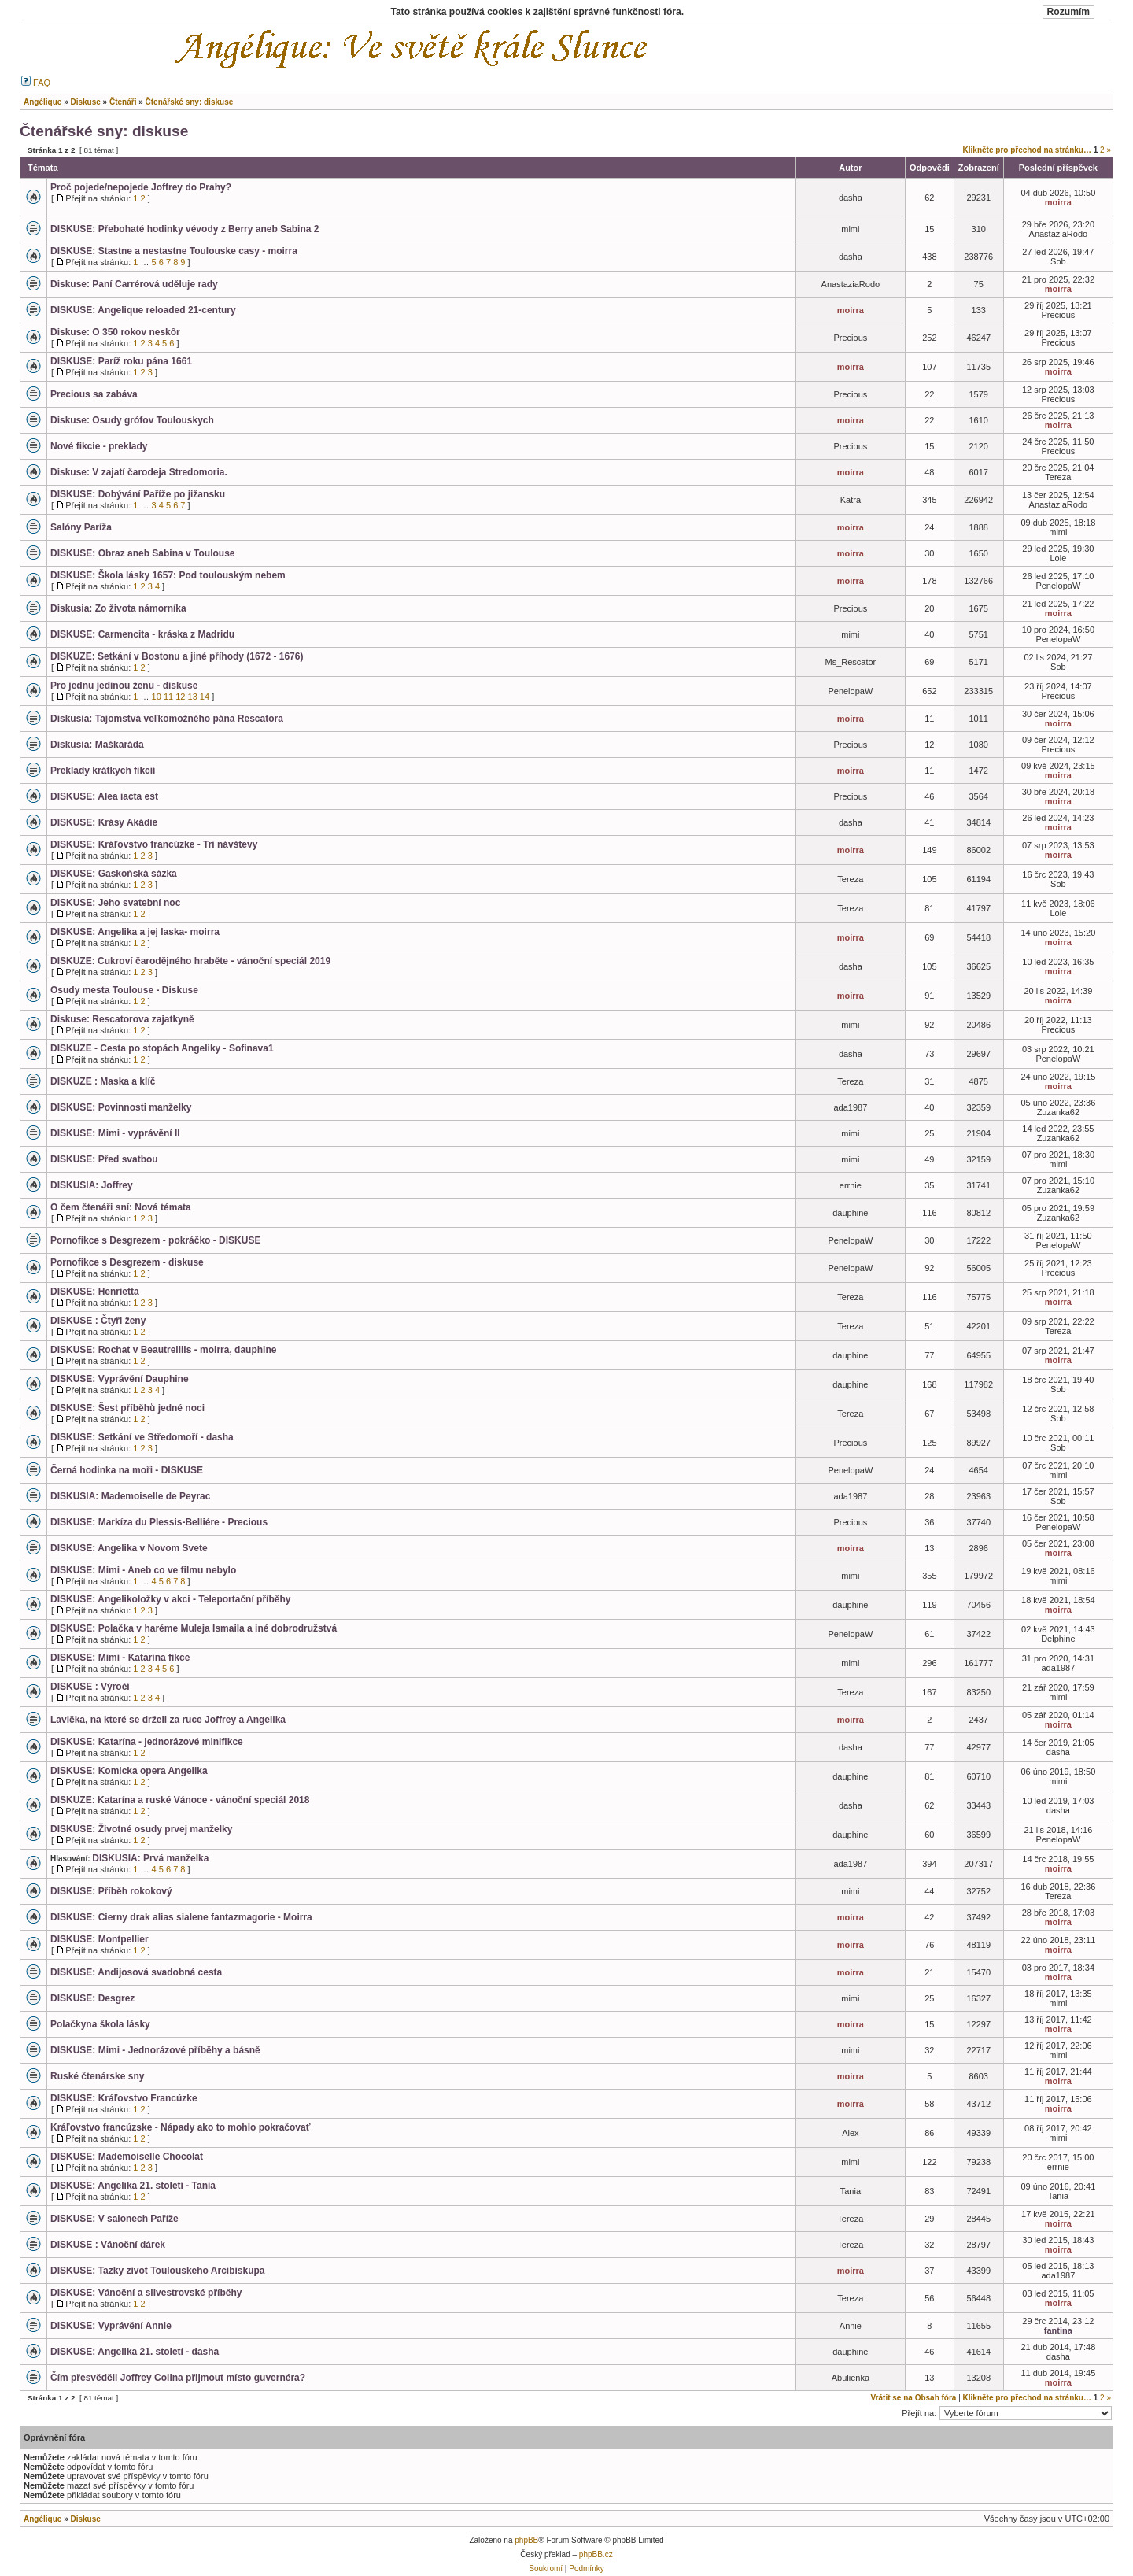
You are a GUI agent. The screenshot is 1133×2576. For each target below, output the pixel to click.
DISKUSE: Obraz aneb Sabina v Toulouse (142, 553)
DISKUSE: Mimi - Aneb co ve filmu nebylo (143, 1570)
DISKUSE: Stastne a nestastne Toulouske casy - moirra (173, 251)
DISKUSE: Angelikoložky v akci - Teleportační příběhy (170, 1599)
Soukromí (546, 2568)
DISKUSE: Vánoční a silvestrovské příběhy (146, 2292)
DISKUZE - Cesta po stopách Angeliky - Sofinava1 (162, 1048)
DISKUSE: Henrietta (94, 1291)
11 (168, 696)
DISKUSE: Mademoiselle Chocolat (126, 2156)
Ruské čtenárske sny (97, 2076)
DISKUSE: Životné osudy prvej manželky (141, 1829)
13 (192, 696)
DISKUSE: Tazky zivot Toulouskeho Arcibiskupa (157, 2270)
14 (204, 696)
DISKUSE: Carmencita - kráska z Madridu (142, 634)
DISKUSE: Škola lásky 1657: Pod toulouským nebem (168, 575)
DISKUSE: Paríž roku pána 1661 (121, 361)
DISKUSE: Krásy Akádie (103, 822)
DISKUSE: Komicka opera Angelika (129, 1770)
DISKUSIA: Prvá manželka (150, 1858)
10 (156, 696)
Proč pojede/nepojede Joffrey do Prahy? (140, 187)
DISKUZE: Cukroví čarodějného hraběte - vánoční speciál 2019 (190, 960)
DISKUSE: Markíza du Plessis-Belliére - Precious (159, 1522)
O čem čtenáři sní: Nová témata (120, 1207)
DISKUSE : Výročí (90, 1686)
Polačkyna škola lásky (100, 2024)
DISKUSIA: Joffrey (91, 1185)
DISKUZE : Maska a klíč (102, 1081)
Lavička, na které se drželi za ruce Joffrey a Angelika (168, 1719)
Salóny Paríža (81, 527)
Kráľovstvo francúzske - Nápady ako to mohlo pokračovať (180, 2127)
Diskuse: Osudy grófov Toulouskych (132, 420)
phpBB (526, 2540)
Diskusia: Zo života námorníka (118, 608)
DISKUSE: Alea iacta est (104, 796)
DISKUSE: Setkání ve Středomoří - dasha (142, 1437)
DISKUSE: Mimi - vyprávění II (115, 1133)
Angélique (42, 2519)
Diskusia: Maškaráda (97, 744)
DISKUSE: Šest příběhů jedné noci (127, 1408)
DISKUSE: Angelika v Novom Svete (129, 1548)
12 (180, 696)
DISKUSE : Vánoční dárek (107, 2244)
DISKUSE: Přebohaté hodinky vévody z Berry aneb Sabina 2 (184, 229)
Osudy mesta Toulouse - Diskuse (124, 990)
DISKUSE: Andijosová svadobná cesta (136, 1972)
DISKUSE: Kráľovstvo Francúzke (123, 2098)
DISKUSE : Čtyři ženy (98, 1320)
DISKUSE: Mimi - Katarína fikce (120, 1657)
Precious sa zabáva (94, 394)
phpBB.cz (596, 2554)
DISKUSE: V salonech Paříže (114, 2218)
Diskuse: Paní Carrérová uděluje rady (134, 284)
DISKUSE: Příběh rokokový (111, 1891)
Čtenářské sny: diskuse (104, 131)
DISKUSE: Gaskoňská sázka (113, 873)
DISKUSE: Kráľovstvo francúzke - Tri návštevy (153, 844)
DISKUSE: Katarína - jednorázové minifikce (146, 1741)
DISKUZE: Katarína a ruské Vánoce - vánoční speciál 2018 (179, 1799)
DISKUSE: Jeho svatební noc (115, 902)
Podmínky (586, 2568)
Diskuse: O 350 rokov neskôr (115, 332)
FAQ (35, 82)
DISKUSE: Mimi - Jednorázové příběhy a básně (155, 2050)
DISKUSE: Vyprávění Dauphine (119, 1378)
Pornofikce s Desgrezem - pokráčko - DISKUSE (155, 1240)
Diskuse (85, 2519)
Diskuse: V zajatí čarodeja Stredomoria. (138, 472)
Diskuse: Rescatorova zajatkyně (122, 1019)
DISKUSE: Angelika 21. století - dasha (134, 2351)
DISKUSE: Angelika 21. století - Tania (133, 2185)
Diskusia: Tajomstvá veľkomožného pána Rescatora (166, 718)
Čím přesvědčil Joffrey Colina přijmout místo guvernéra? (177, 2377)
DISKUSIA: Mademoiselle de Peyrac (130, 1496)
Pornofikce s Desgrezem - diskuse (127, 1262)
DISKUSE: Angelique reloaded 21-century (143, 310)
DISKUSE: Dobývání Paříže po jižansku (137, 494)
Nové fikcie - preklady (98, 446)
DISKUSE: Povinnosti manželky (120, 1107)
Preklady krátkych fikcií (102, 770)
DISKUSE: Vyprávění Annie (111, 2325)
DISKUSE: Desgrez (92, 1998)
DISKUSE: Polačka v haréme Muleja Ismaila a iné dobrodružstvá (193, 1628)
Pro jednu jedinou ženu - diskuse (123, 685)
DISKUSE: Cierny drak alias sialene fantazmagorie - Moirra (181, 1917)
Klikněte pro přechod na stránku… (1027, 150)
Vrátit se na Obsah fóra (914, 2397)
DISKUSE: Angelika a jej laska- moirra (135, 931)
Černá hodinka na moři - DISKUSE (126, 1470)
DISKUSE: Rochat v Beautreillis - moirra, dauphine (163, 1349)
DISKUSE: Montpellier (99, 1939)
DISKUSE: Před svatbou (104, 1159)
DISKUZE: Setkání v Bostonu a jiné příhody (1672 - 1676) (176, 656)
